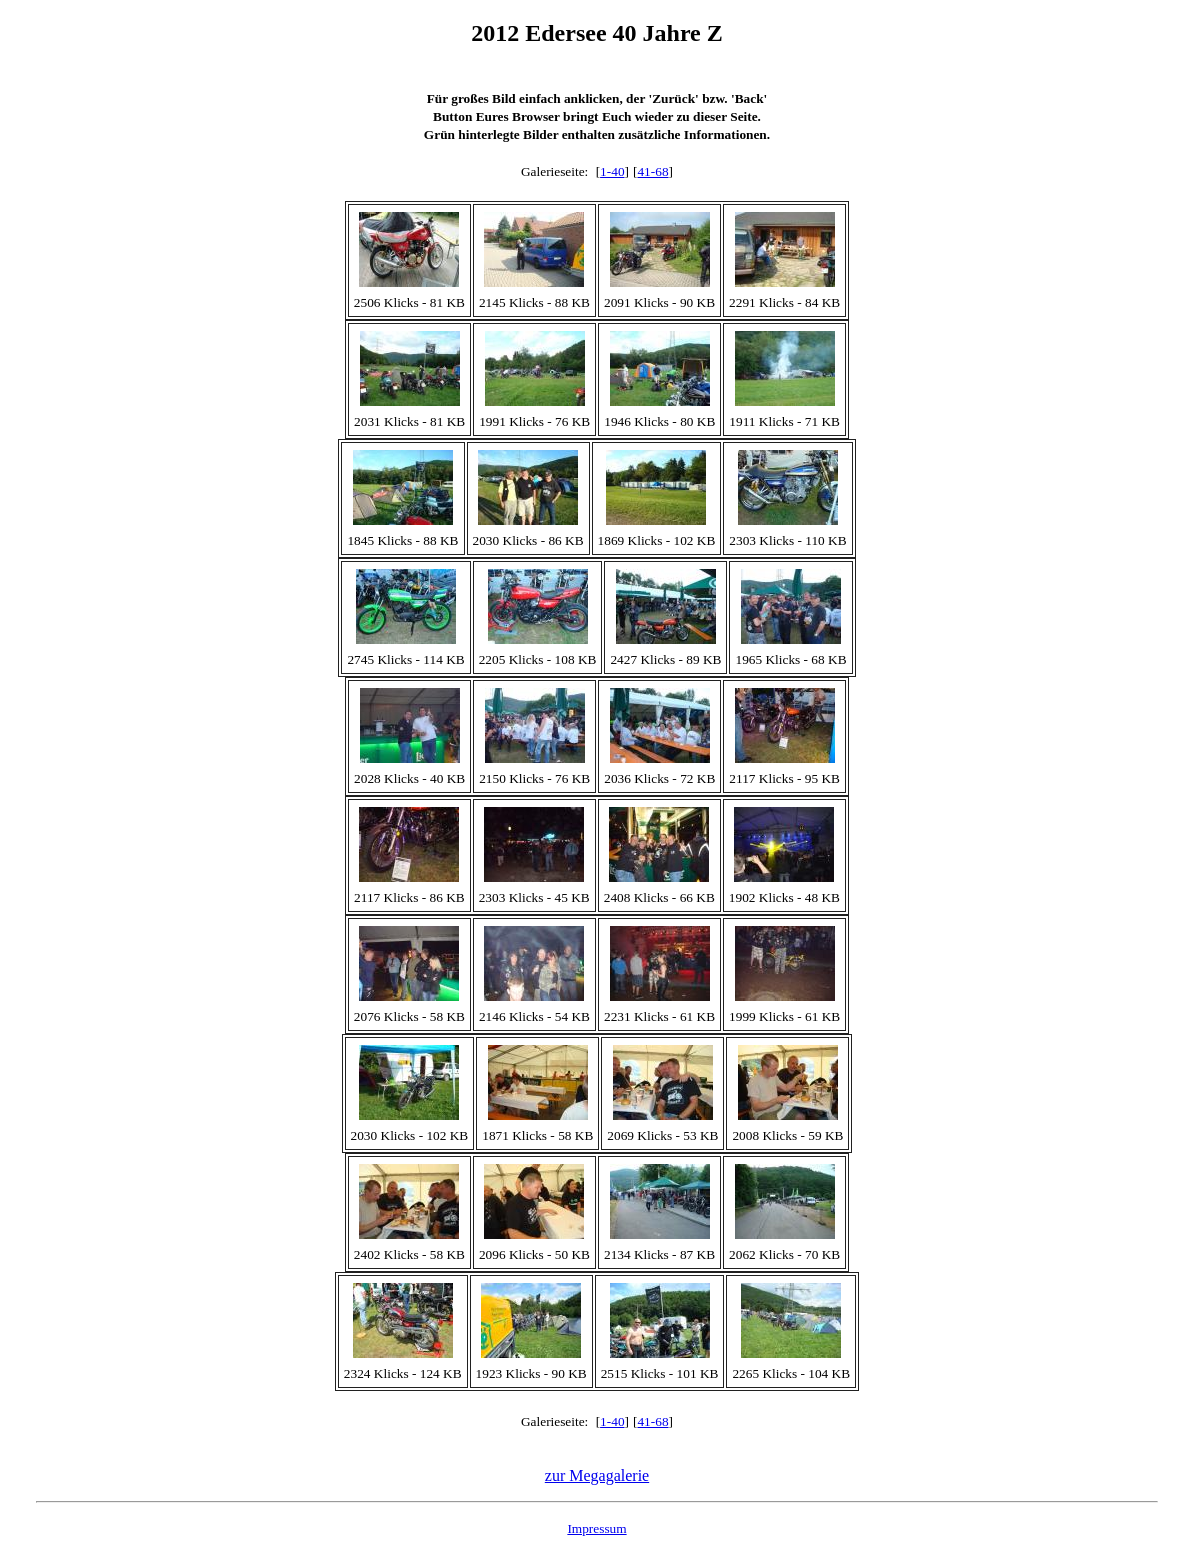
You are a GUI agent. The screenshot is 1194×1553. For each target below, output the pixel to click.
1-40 (612, 171)
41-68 (652, 171)
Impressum (596, 1528)
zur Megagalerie (597, 1475)
